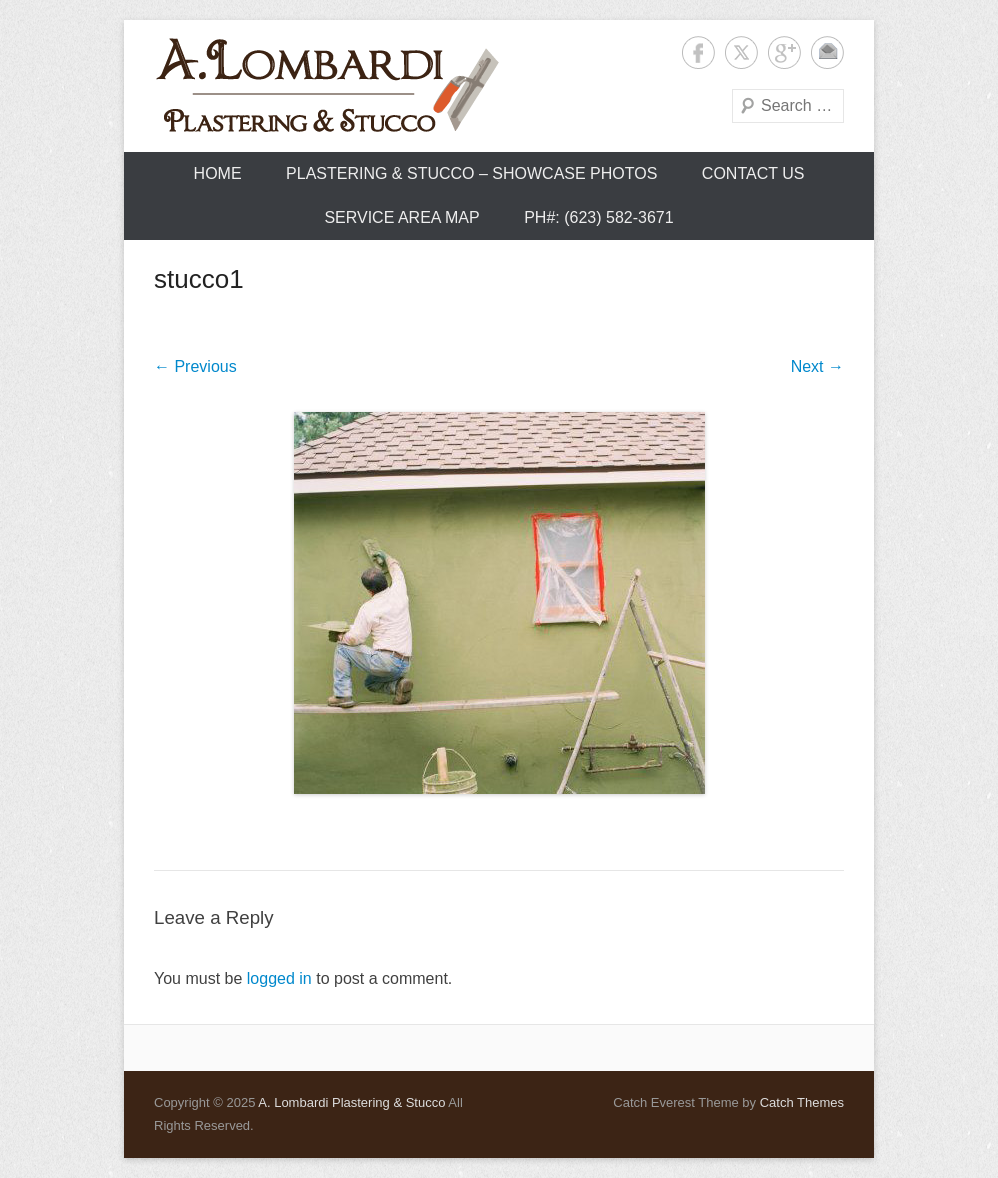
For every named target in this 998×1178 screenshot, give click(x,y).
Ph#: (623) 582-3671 (598, 217)
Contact (827, 52)
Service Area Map (401, 217)
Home (218, 173)
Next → (817, 366)
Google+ (784, 52)
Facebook (698, 52)
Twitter (741, 52)
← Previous (195, 366)
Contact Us (753, 173)
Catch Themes (802, 1102)
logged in (279, 978)
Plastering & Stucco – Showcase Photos (471, 173)
